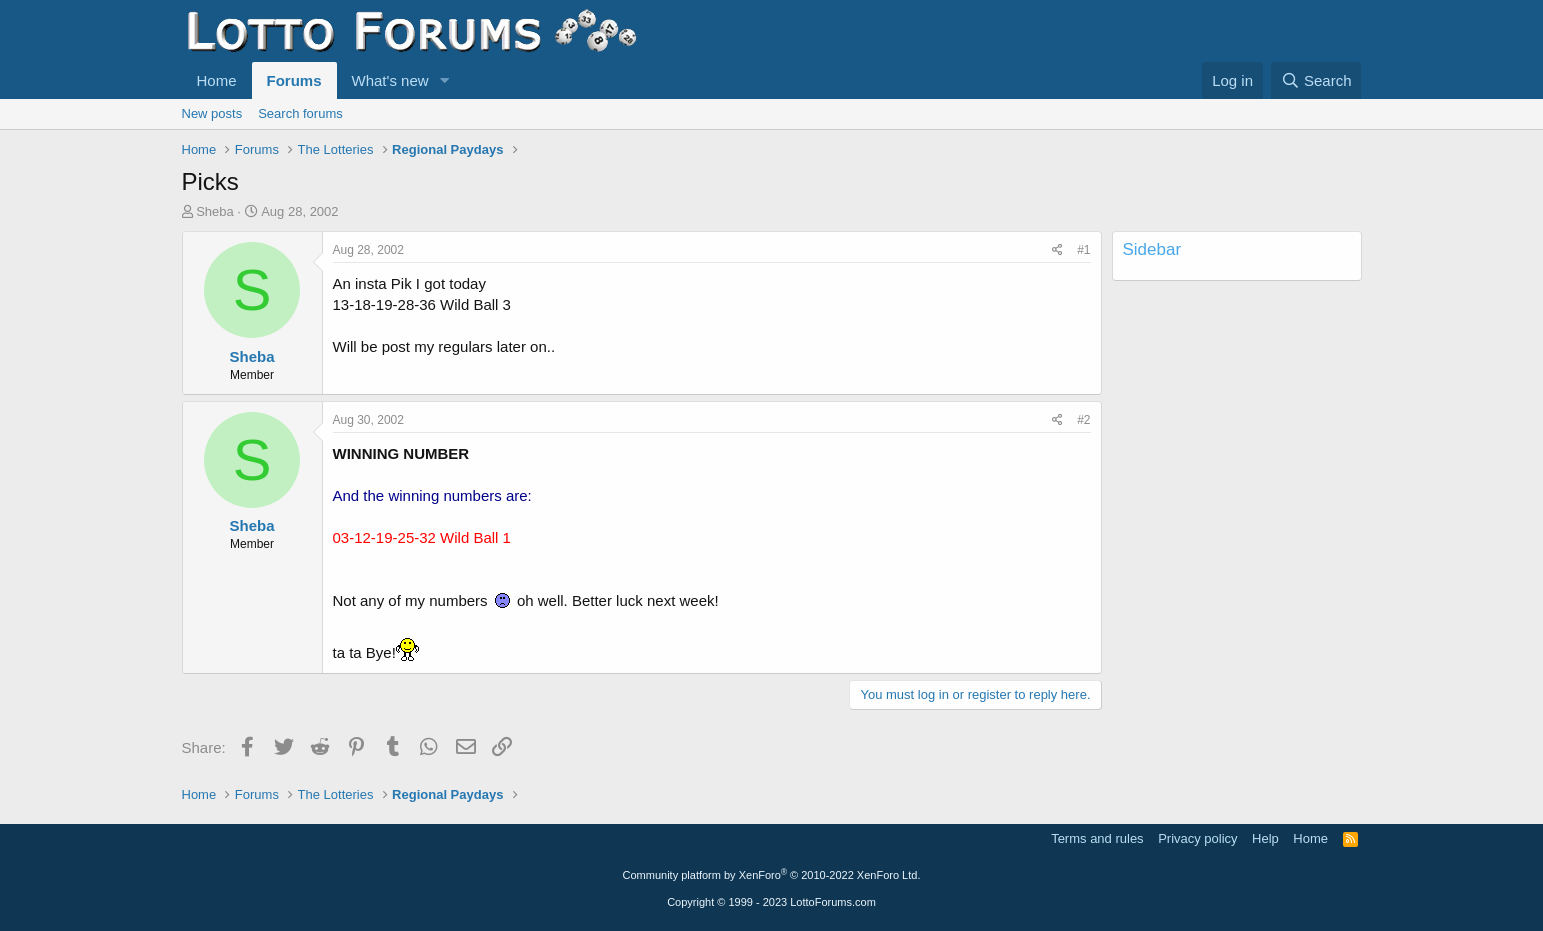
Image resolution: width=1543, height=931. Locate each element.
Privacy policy (1197, 838)
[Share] (1057, 250)
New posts (212, 113)
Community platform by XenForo (772, 875)
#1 (1083, 250)
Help (1265, 838)
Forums (294, 80)
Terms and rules (1097, 838)
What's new (390, 80)
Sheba (215, 211)
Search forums (300, 113)
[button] (444, 80)
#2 (1083, 420)
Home (217, 80)
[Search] (1316, 80)
